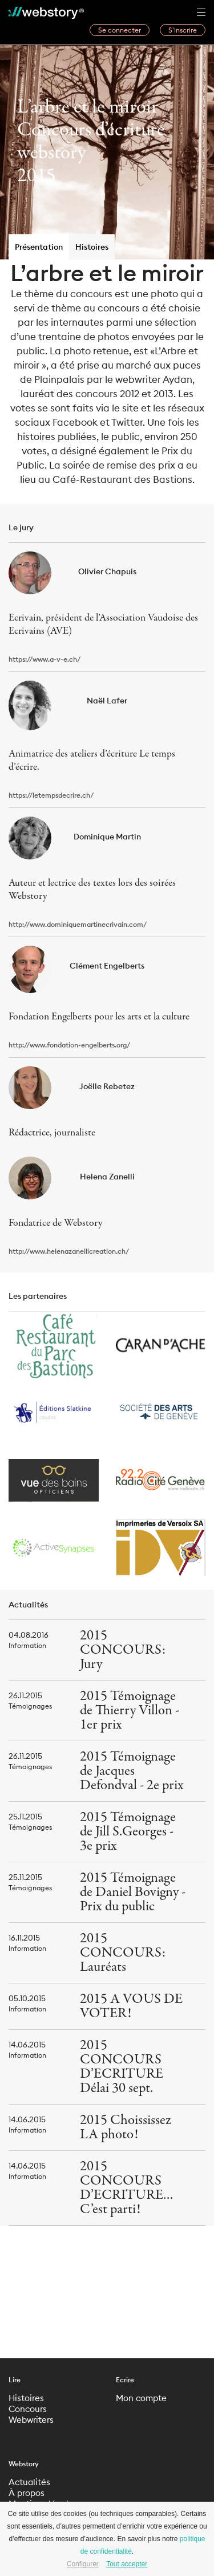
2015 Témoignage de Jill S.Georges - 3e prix (128, 1831)
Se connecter (119, 30)
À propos (27, 2492)
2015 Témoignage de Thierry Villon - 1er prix (129, 1710)
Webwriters (31, 2419)
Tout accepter (126, 2564)
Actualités (29, 2482)
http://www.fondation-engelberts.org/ (69, 1045)
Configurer (83, 2564)
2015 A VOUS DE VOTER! (131, 2006)
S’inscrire (182, 30)
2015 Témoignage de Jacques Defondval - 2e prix (132, 1771)
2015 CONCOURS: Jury (122, 1650)
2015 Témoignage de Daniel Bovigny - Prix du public (132, 1892)
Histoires (91, 247)
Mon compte (141, 2398)
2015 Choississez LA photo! (125, 2127)
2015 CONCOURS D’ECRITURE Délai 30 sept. (121, 2066)
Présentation (39, 247)
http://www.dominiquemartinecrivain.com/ (78, 924)
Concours (28, 2408)
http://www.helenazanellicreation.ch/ (69, 1251)
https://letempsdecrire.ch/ (51, 795)
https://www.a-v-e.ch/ (44, 659)
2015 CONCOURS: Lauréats (122, 1953)
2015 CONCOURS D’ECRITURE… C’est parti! (126, 2188)
